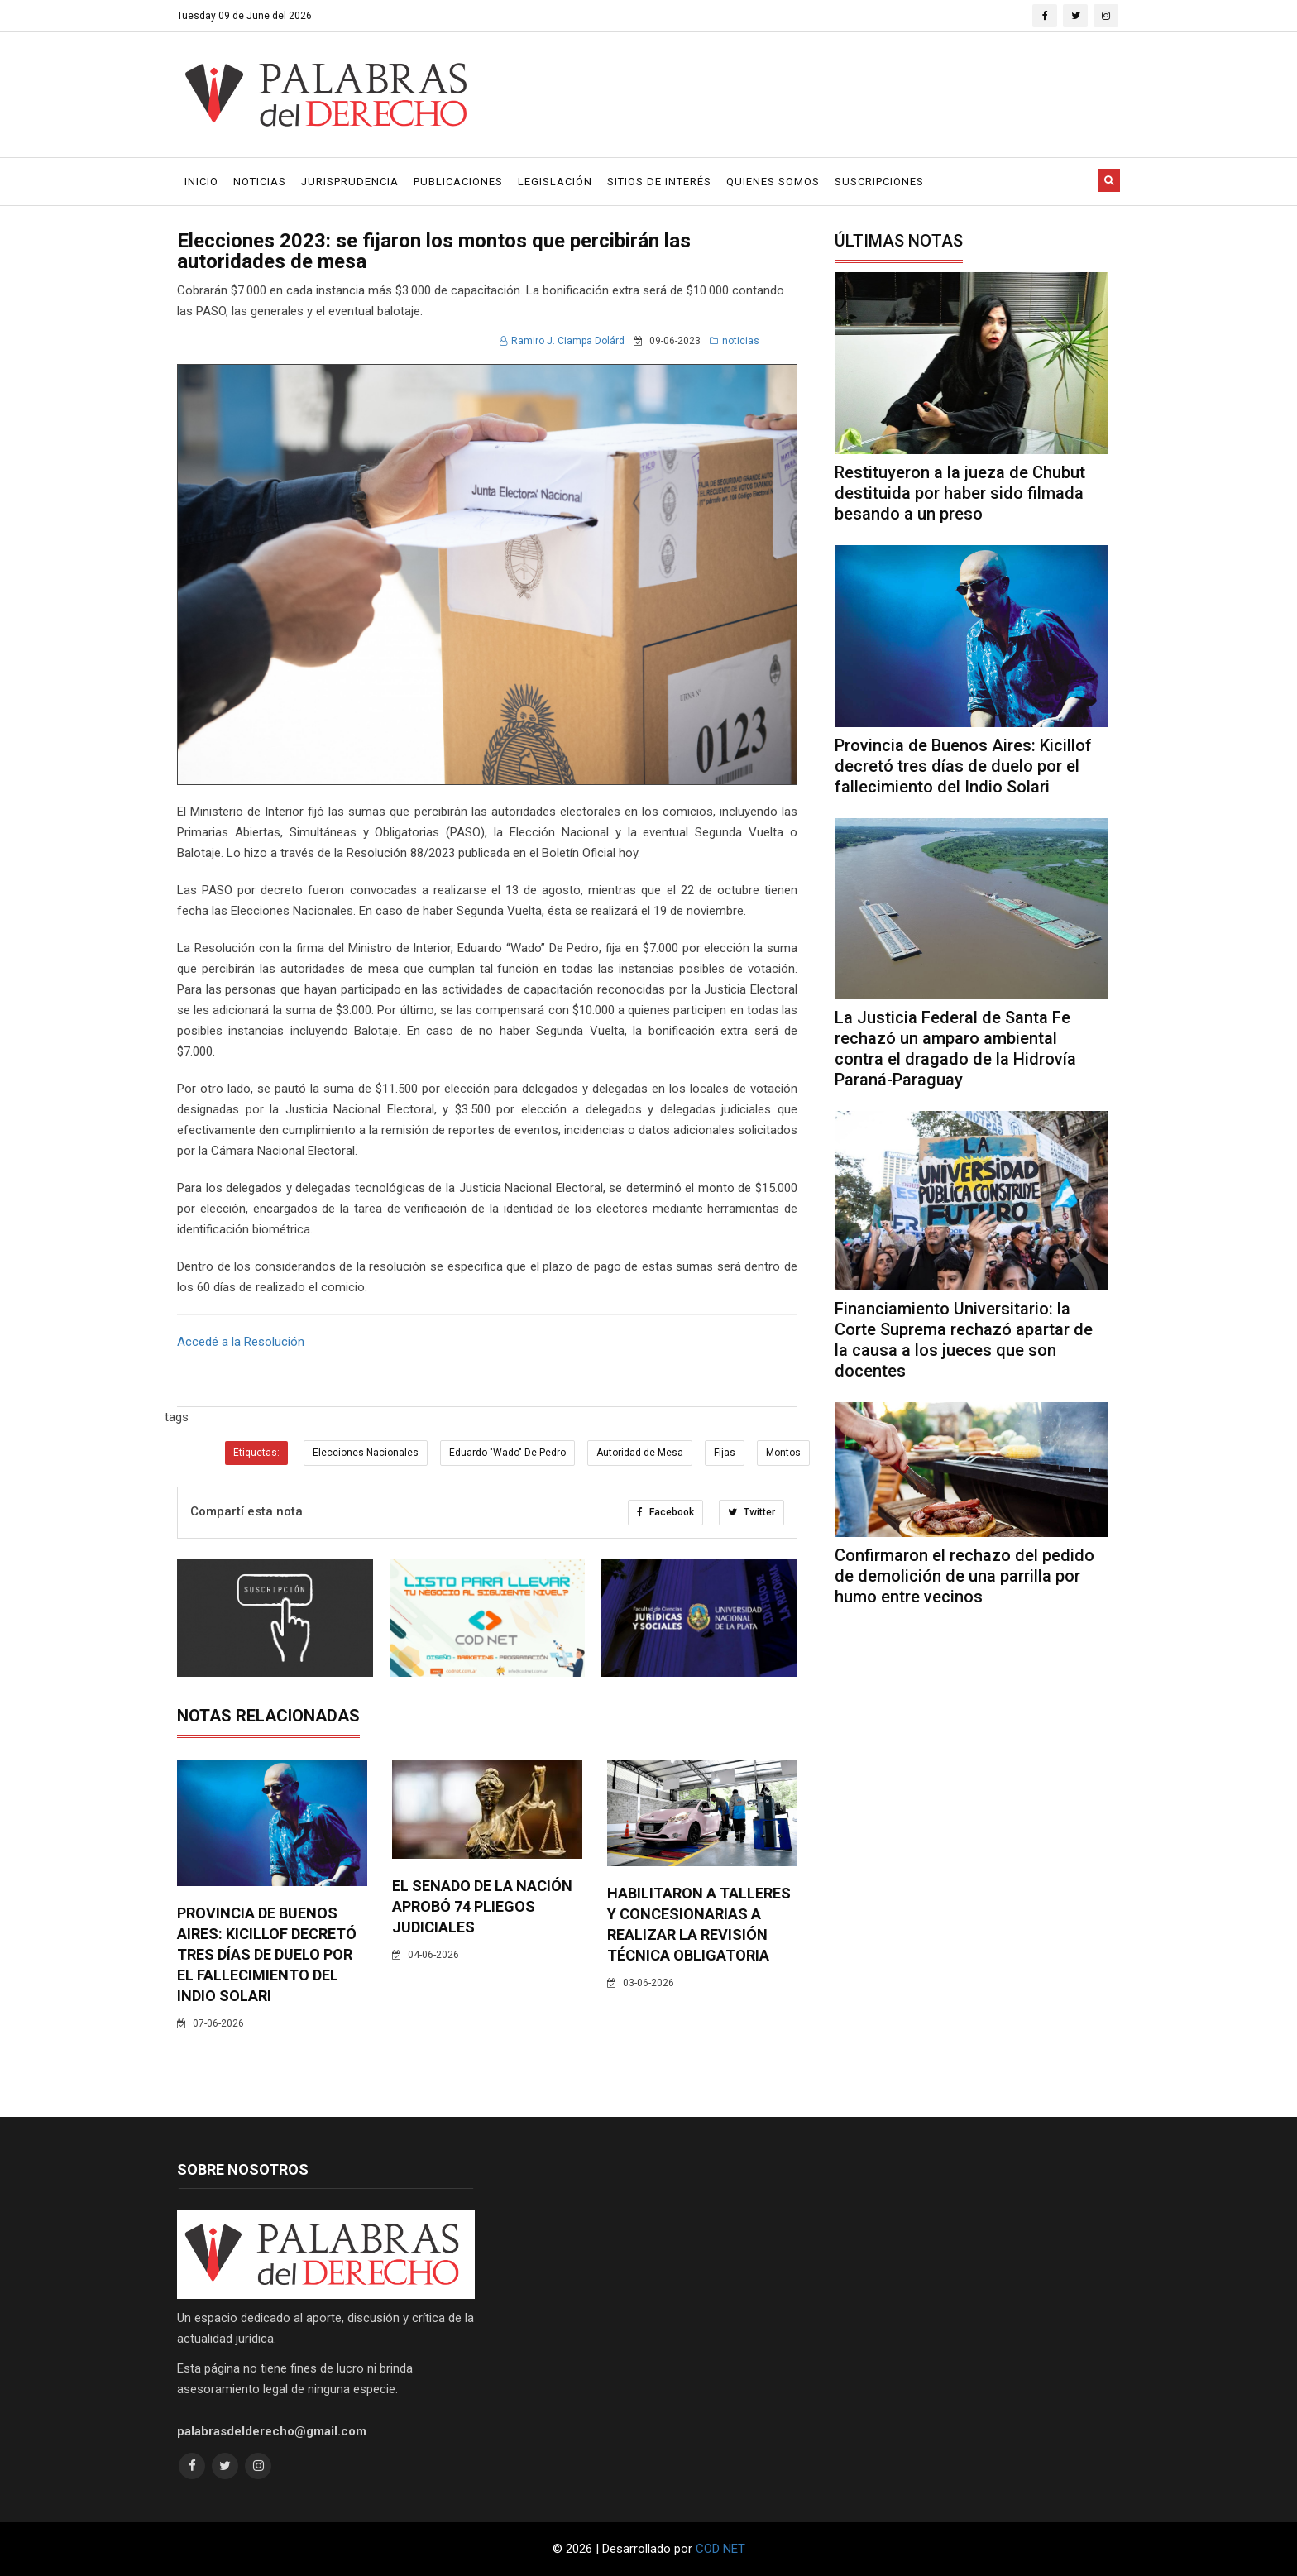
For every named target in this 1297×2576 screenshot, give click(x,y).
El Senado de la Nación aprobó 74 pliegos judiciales (482, 1905)
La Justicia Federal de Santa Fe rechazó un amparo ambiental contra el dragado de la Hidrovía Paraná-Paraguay (955, 1048)
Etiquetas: (256, 1452)
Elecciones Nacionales (366, 1452)
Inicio (201, 181)
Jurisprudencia (350, 181)
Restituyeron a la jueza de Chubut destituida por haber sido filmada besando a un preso (960, 493)
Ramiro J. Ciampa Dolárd (562, 341)
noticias (734, 341)
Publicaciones (458, 181)
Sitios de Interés (659, 181)
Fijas (724, 1452)
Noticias (259, 181)
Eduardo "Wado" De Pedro (507, 1452)
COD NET (720, 2548)
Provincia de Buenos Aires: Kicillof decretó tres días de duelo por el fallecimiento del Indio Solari (267, 1954)
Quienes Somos (773, 181)
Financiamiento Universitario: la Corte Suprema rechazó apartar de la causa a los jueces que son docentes (964, 1340)
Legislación (555, 181)
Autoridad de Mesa (639, 1452)
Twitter (751, 1512)
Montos (783, 1452)
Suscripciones (879, 181)
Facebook (665, 1512)
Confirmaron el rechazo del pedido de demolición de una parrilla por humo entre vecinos (964, 1575)
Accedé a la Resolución (240, 1341)
